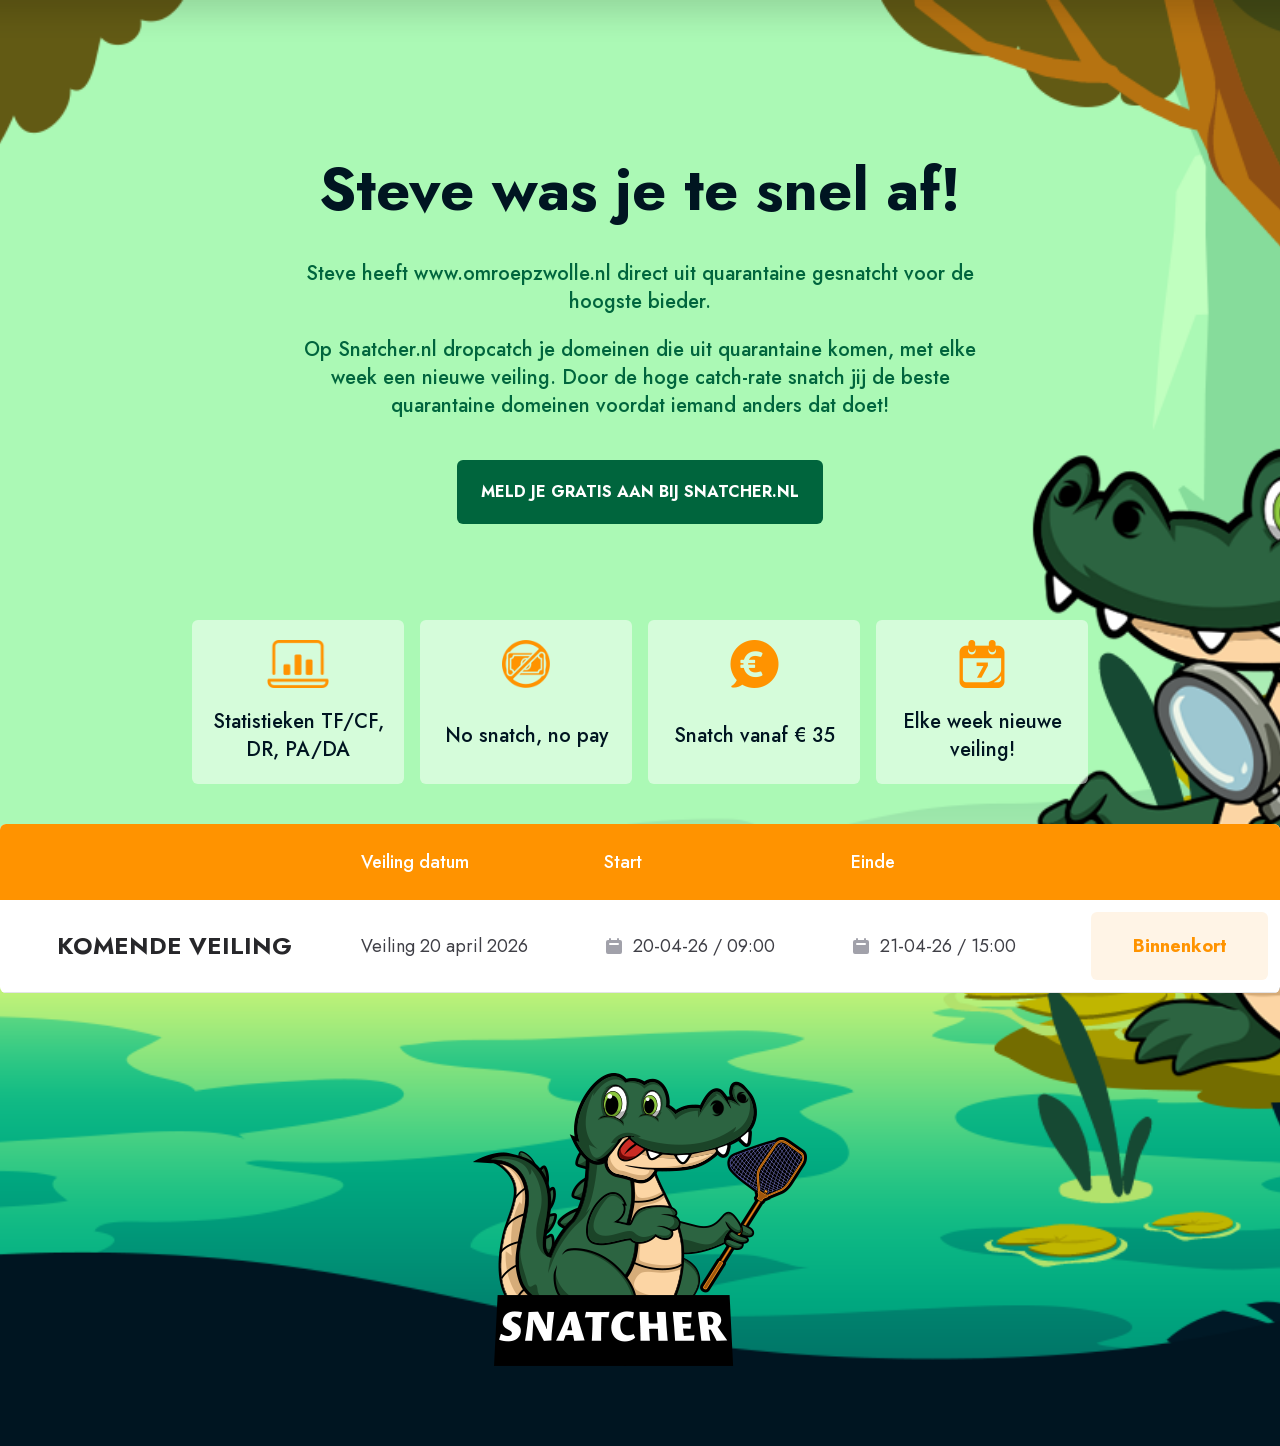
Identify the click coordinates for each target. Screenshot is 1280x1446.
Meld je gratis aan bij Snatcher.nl (640, 491)
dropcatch (488, 349)
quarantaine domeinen (490, 405)
